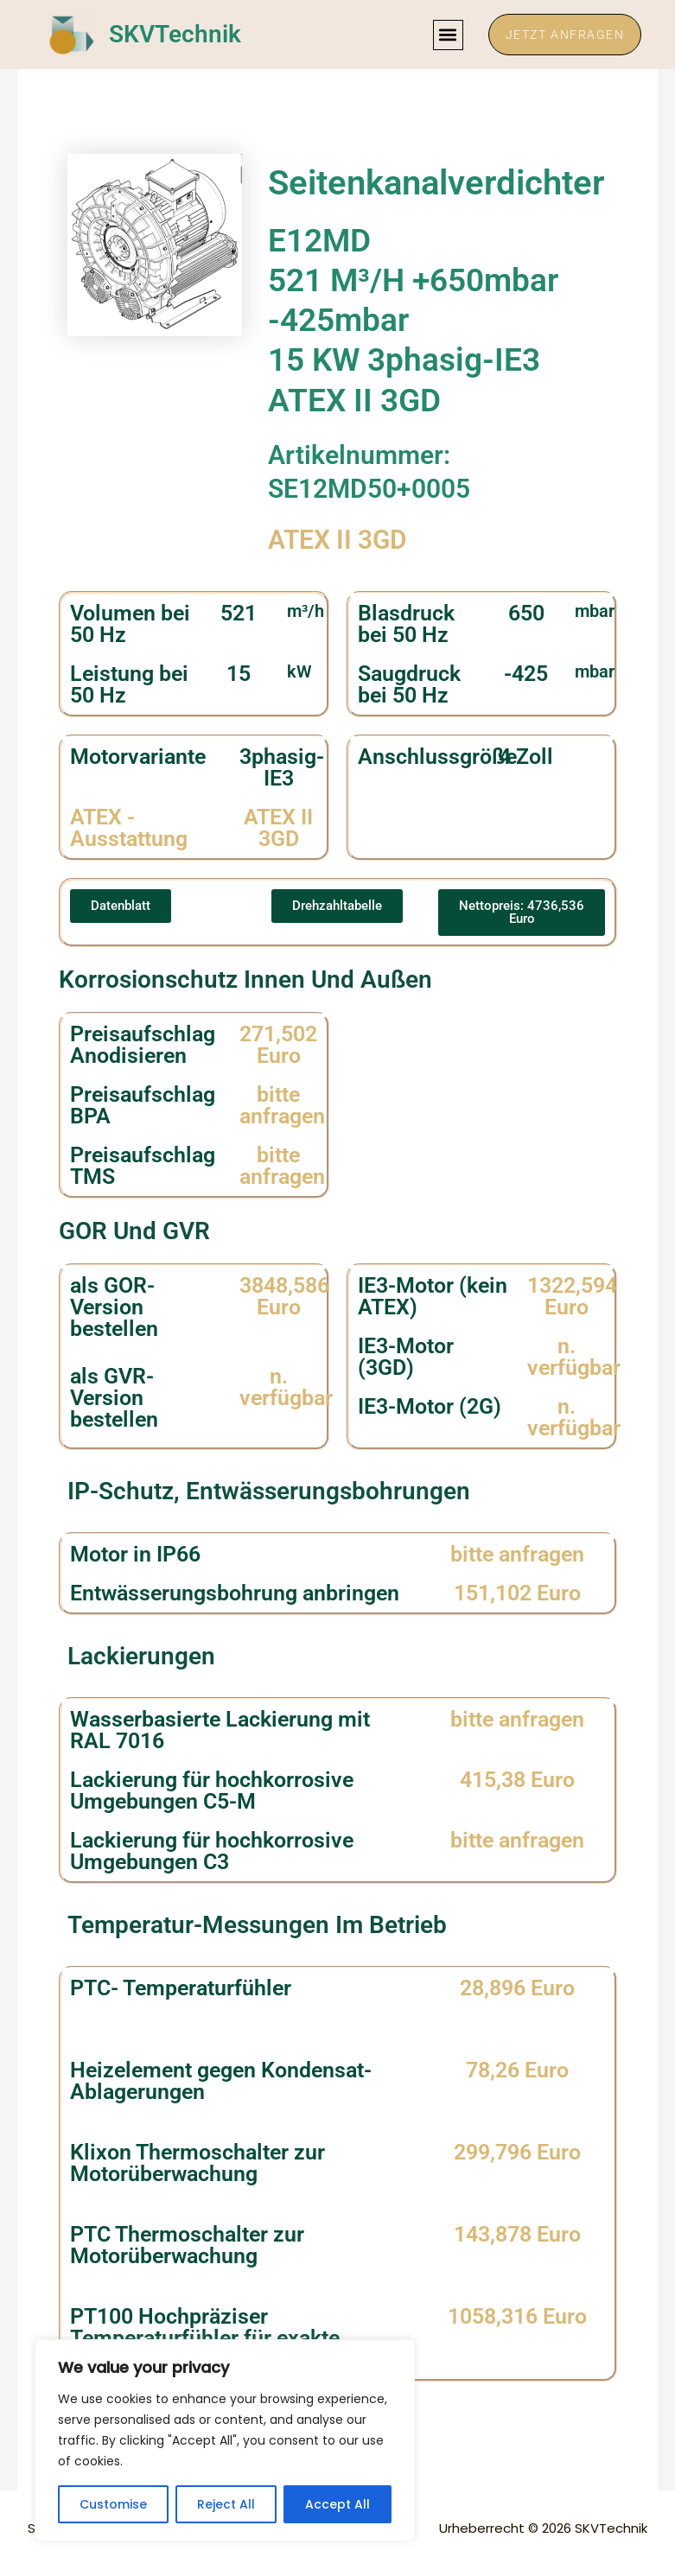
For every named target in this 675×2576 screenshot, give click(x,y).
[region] (225, 2440)
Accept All (337, 2504)
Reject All (226, 2504)
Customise (113, 2504)
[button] (445, 35)
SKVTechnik (175, 35)
